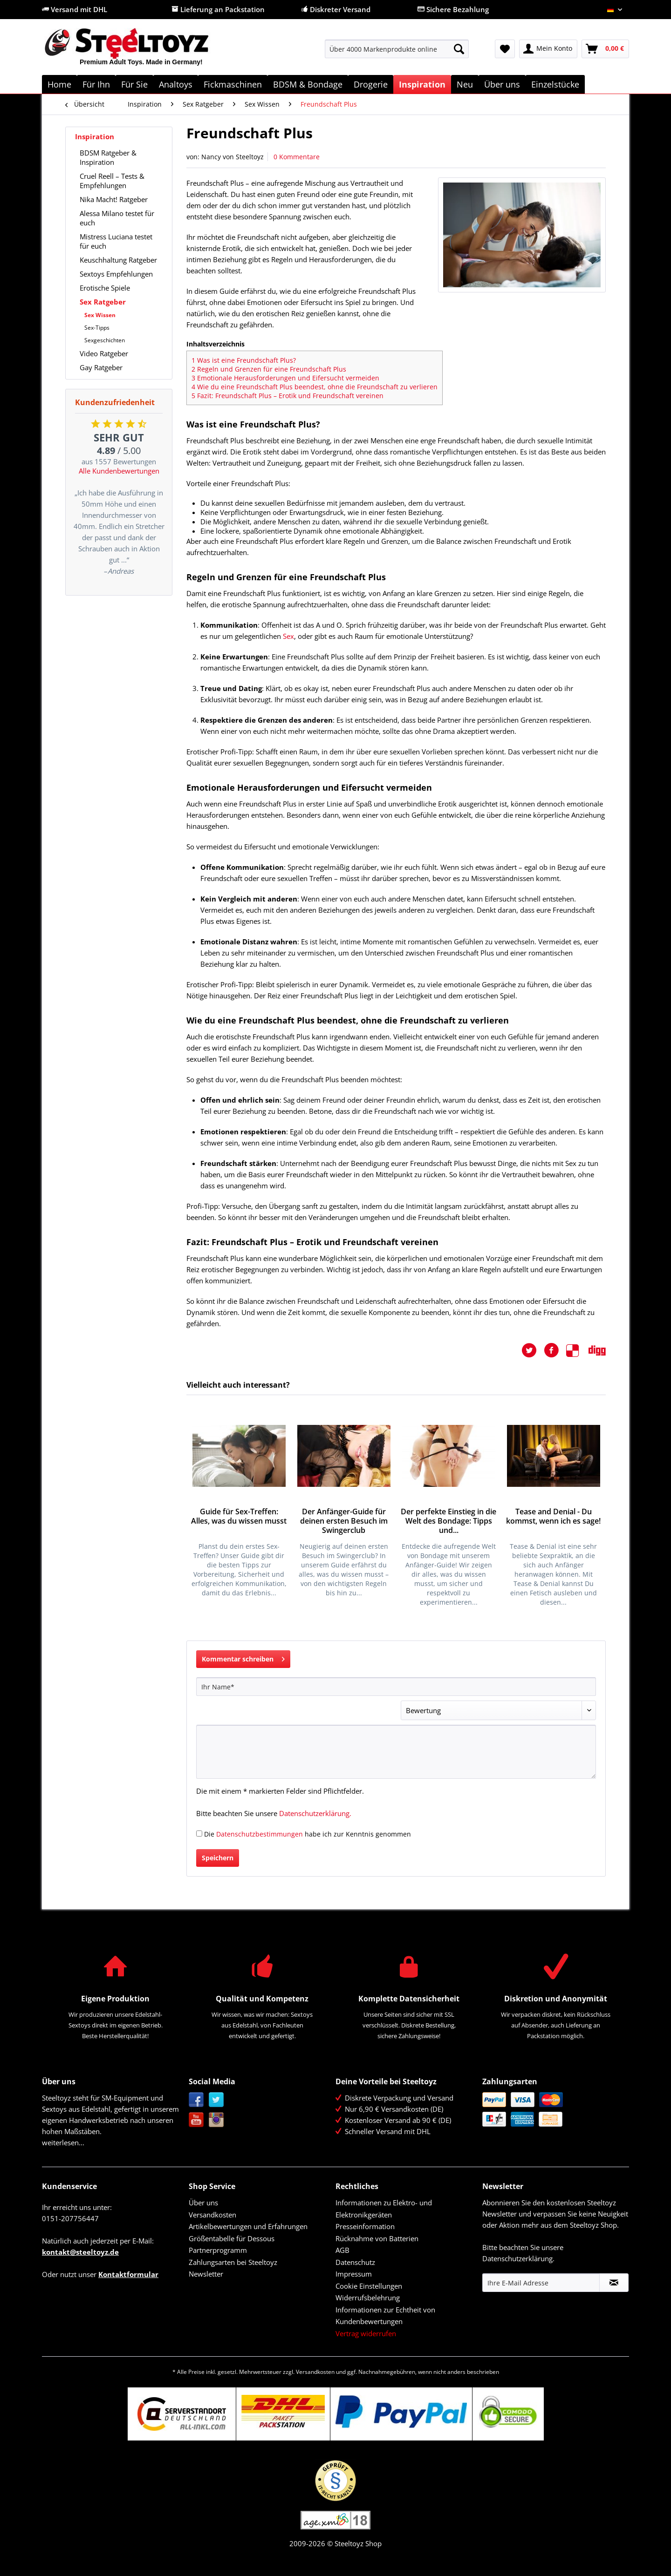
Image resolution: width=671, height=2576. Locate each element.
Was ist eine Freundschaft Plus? (244, 360)
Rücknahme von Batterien (377, 2238)
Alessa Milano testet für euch (117, 218)
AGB (342, 2250)
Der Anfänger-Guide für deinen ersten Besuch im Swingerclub (344, 1521)
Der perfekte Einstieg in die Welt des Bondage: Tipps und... (448, 1521)
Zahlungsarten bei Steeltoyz (233, 2262)
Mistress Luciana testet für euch (116, 241)
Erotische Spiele (105, 287)
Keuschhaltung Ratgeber (118, 259)
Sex (288, 636)
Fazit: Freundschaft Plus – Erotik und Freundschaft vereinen (287, 395)
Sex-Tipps (97, 328)
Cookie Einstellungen (369, 2286)
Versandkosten (212, 2214)
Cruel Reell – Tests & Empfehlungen (112, 180)
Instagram (216, 2120)
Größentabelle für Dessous (231, 2238)
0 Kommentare (297, 156)
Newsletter (206, 2273)
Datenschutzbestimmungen (259, 1834)
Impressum (354, 2273)
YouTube (196, 2120)
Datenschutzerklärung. (315, 1813)
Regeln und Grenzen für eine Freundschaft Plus (269, 369)
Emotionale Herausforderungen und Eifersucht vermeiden (285, 377)
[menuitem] (397, 53)
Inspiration (94, 136)
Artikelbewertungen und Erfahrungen (248, 2226)
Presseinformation (365, 2226)
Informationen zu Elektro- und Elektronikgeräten (384, 2208)
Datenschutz (355, 2262)
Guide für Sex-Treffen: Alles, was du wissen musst (239, 1516)
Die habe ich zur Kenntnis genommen (307, 1834)
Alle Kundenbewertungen (119, 470)
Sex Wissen (100, 315)
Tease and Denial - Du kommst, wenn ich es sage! (553, 1516)
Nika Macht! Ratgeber (114, 199)
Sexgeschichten (104, 340)
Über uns (203, 2202)
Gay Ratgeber (101, 367)
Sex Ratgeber (103, 301)
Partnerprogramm (218, 2250)
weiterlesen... (63, 2142)
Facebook (196, 2100)
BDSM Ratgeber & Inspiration (108, 157)
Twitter (216, 2100)
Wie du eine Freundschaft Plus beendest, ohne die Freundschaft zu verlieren (315, 386)
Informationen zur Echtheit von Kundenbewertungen (385, 2315)
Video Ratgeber (104, 353)
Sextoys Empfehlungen (116, 273)
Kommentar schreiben (243, 1657)
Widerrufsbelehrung (368, 2297)
